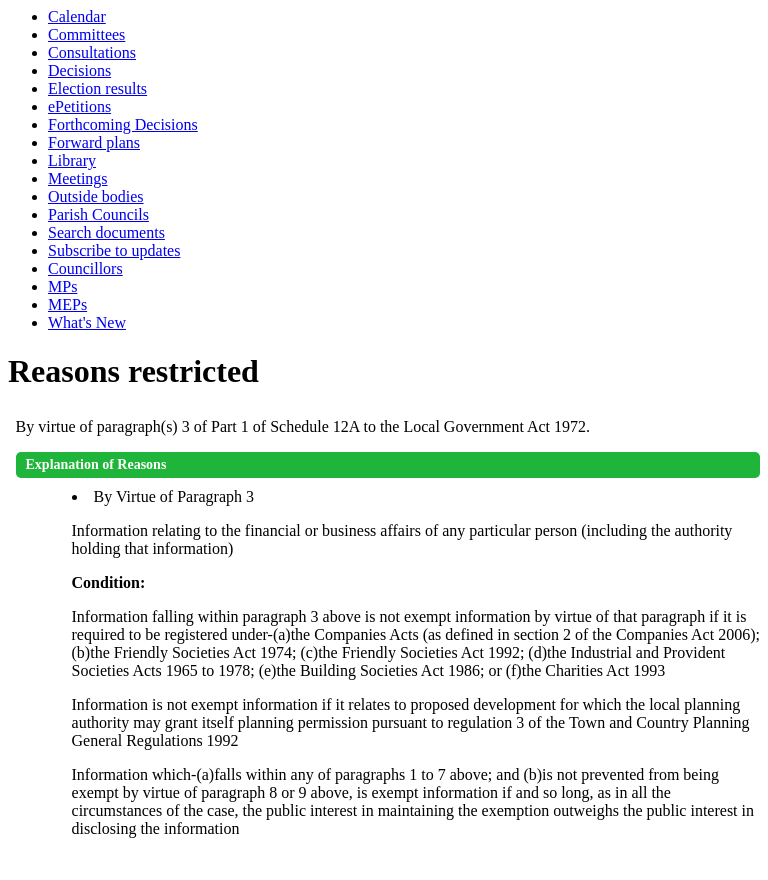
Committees (86, 34)
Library (72, 160)
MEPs (67, 304)
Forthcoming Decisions (123, 124)
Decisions (79, 70)
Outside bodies (96, 196)
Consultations (92, 52)
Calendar (77, 16)
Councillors (85, 268)
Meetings (78, 178)
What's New (87, 322)
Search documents (106, 232)
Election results (97, 88)
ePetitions (79, 106)
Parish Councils (98, 214)
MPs (62, 286)
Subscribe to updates (114, 250)
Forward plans (94, 142)
